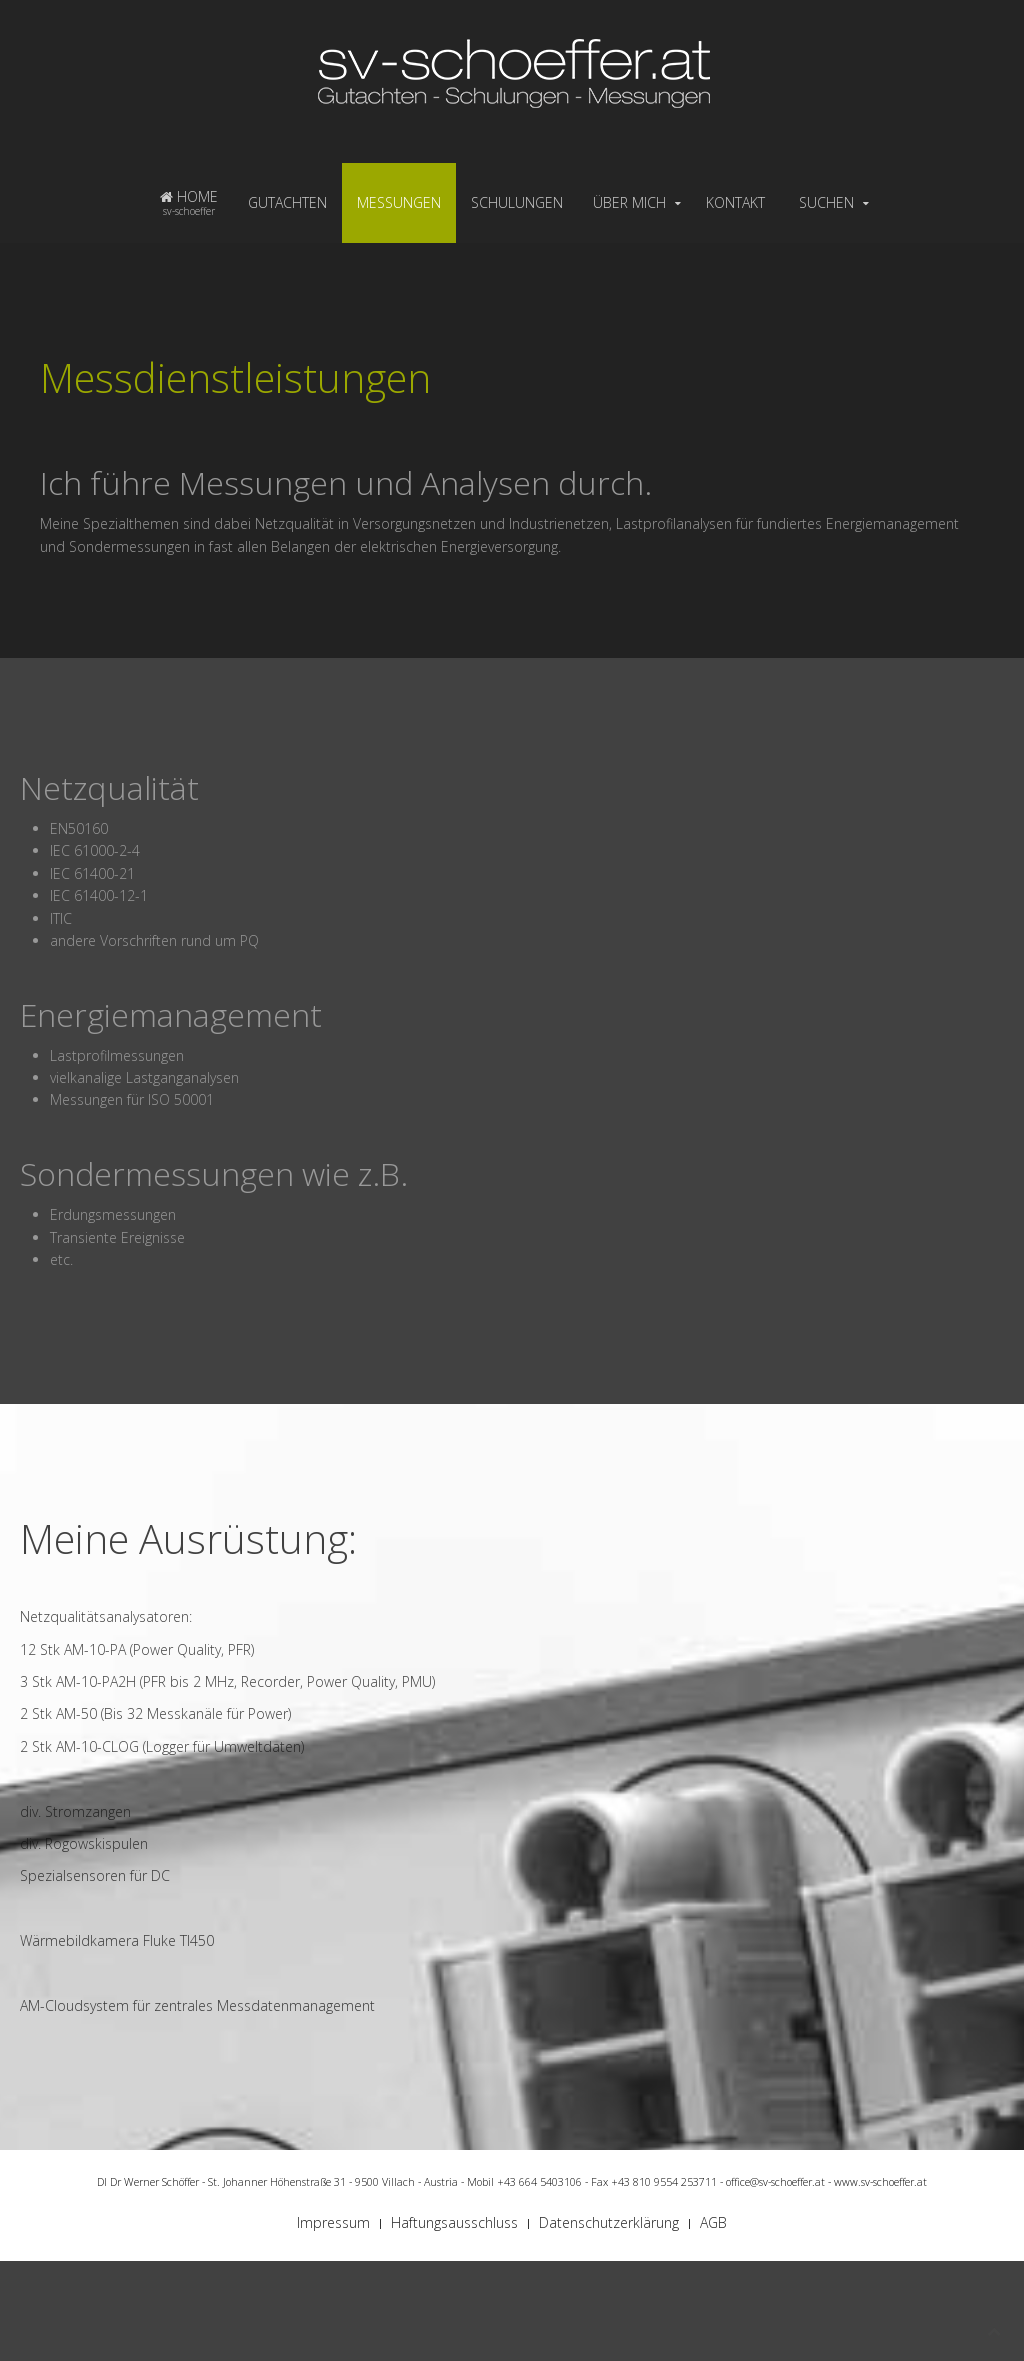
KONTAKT (735, 202)
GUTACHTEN (287, 202)
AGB (713, 2222)
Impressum (333, 2222)
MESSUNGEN (399, 202)
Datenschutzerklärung (609, 2222)
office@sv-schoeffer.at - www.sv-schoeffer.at (826, 2182)
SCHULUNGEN (517, 202)
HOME (189, 202)
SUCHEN (826, 202)
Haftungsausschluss (454, 2222)
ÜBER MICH (629, 202)
